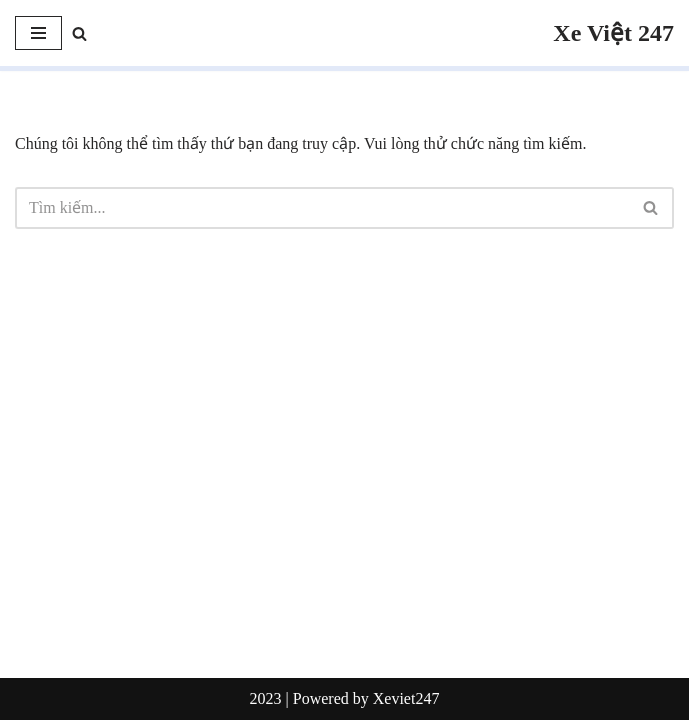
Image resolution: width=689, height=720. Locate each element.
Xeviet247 (406, 698)
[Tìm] (79, 33)
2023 (266, 698)
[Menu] (38, 33)
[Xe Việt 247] (613, 33)
